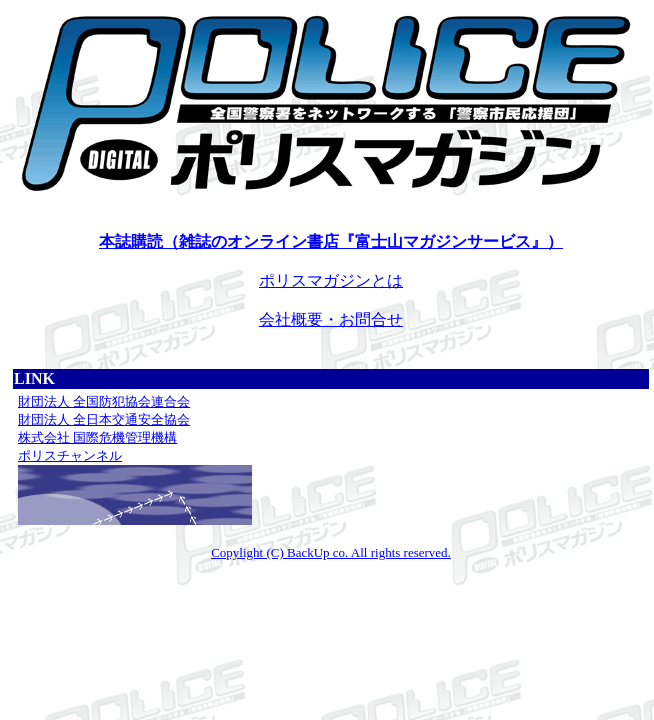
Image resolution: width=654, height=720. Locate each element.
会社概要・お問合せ (331, 319)
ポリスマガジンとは (331, 280)
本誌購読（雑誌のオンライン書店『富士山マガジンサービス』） (331, 241)
